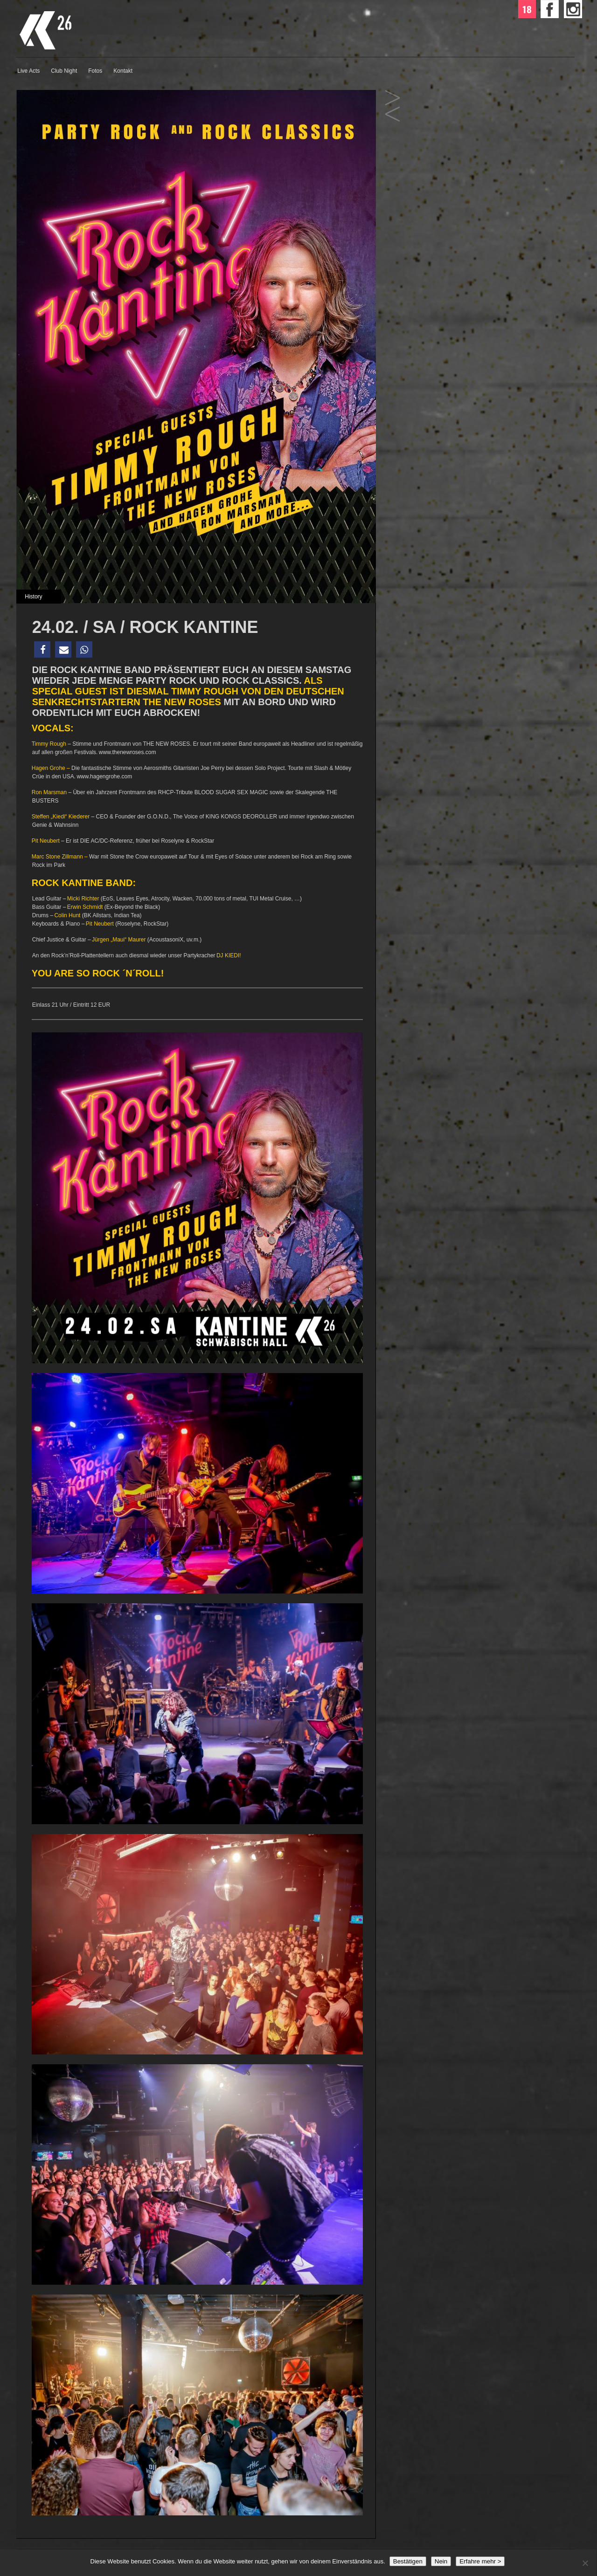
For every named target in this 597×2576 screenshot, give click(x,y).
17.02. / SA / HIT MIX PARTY (392, 98)
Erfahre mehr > (480, 2561)
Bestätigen (408, 2561)
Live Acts (28, 71)
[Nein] (585, 2563)
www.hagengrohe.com (104, 776)
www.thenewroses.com (127, 752)
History (33, 596)
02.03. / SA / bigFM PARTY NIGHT (392, 114)
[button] (42, 649)
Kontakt (122, 71)
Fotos (95, 71)
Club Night (64, 71)
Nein (441, 2561)
